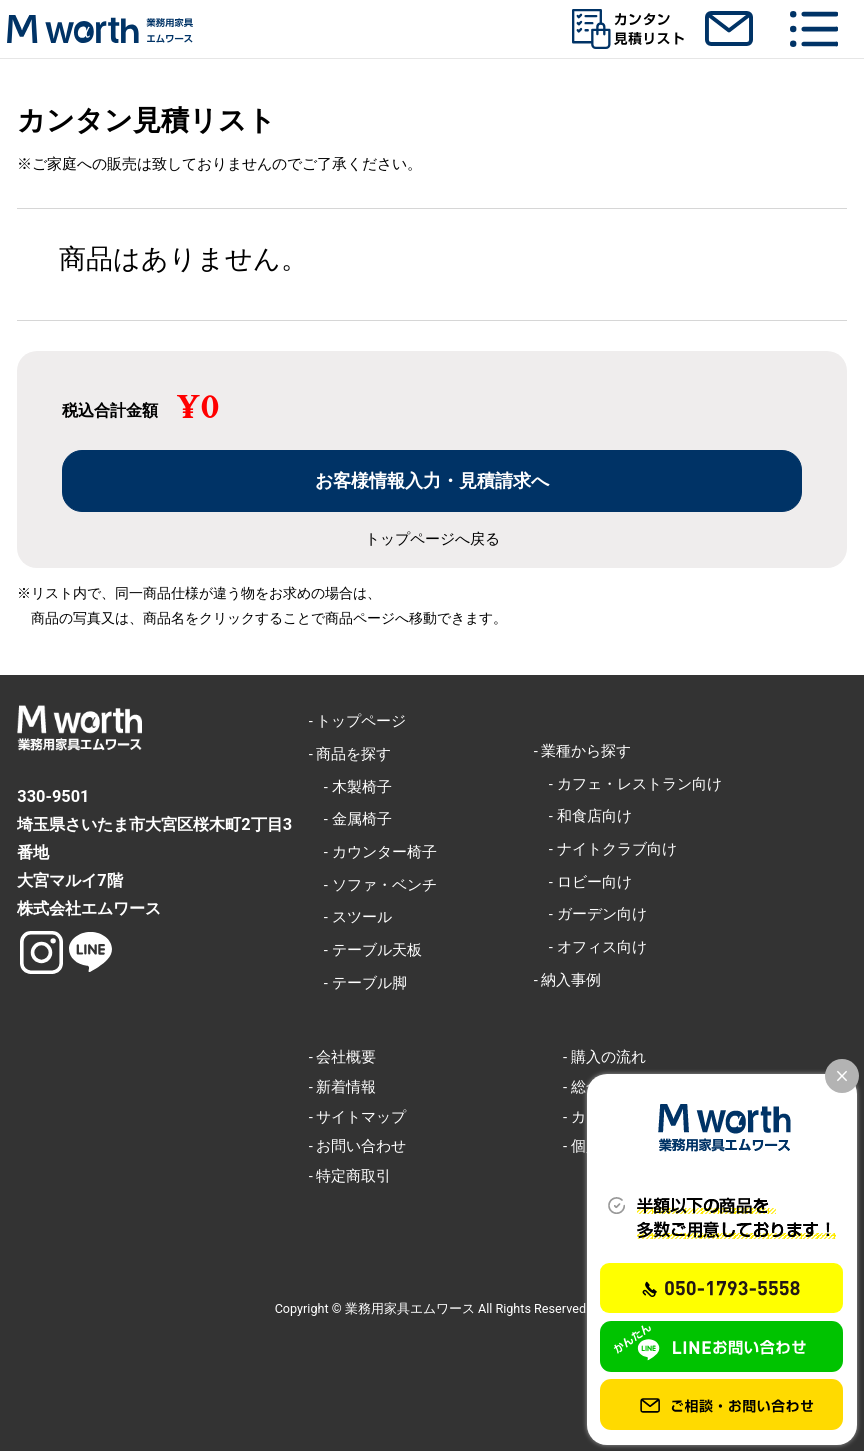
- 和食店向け (583, 817)
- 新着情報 (343, 1087)
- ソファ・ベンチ (373, 885)
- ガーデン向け (590, 915)
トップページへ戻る (432, 539)
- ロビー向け (583, 882)
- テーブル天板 (365, 950)
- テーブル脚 (358, 983)
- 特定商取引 (350, 1176)
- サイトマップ (358, 1117)
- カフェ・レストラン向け (628, 784)
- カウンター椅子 (373, 852)
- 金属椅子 (350, 820)
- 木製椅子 (350, 787)
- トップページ (358, 721)
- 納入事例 (568, 980)
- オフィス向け (590, 947)
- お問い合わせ (358, 1147)
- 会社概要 (343, 1057)
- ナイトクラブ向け (605, 849)
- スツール (350, 918)
